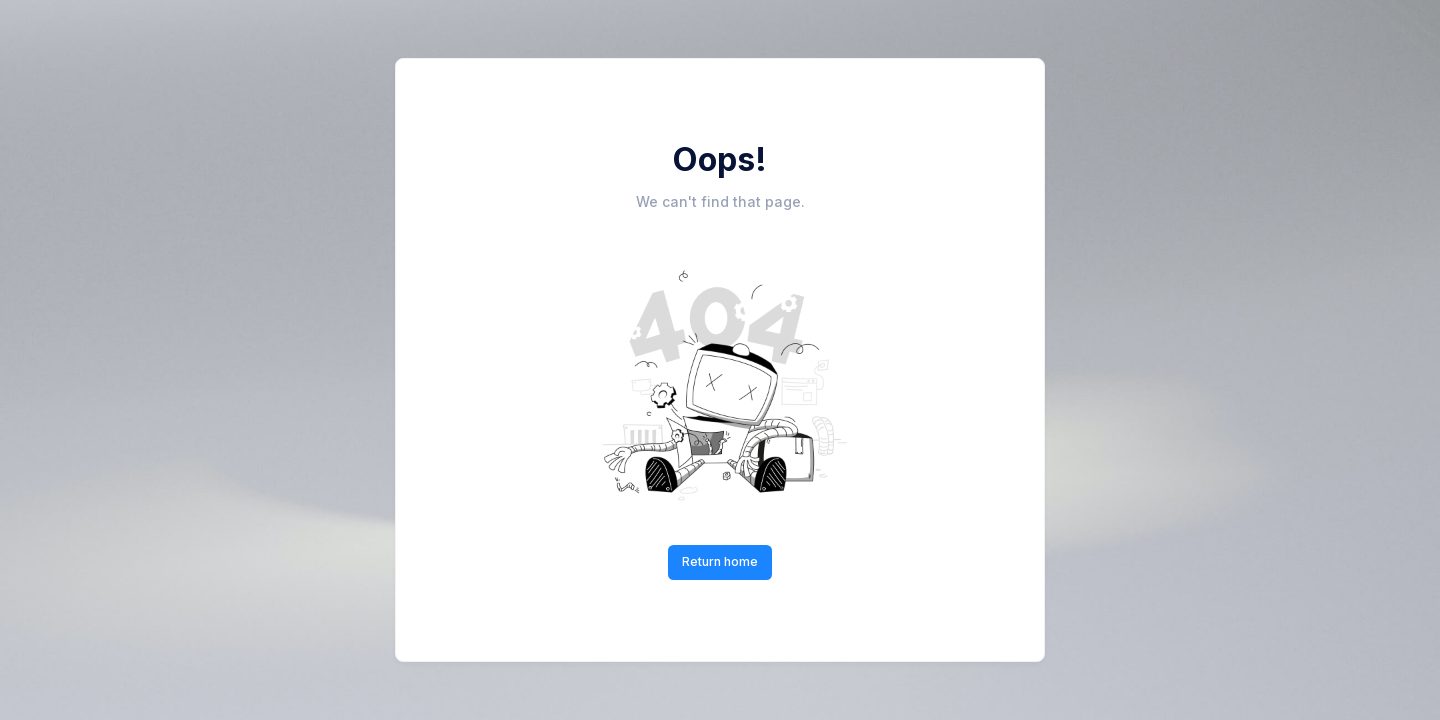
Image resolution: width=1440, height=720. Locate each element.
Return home (720, 561)
